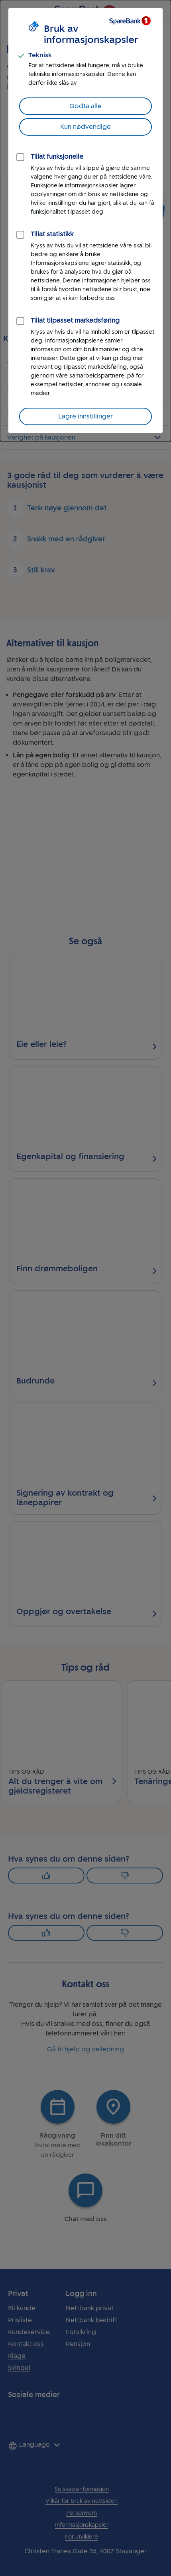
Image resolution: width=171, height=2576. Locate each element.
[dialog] (85, 220)
